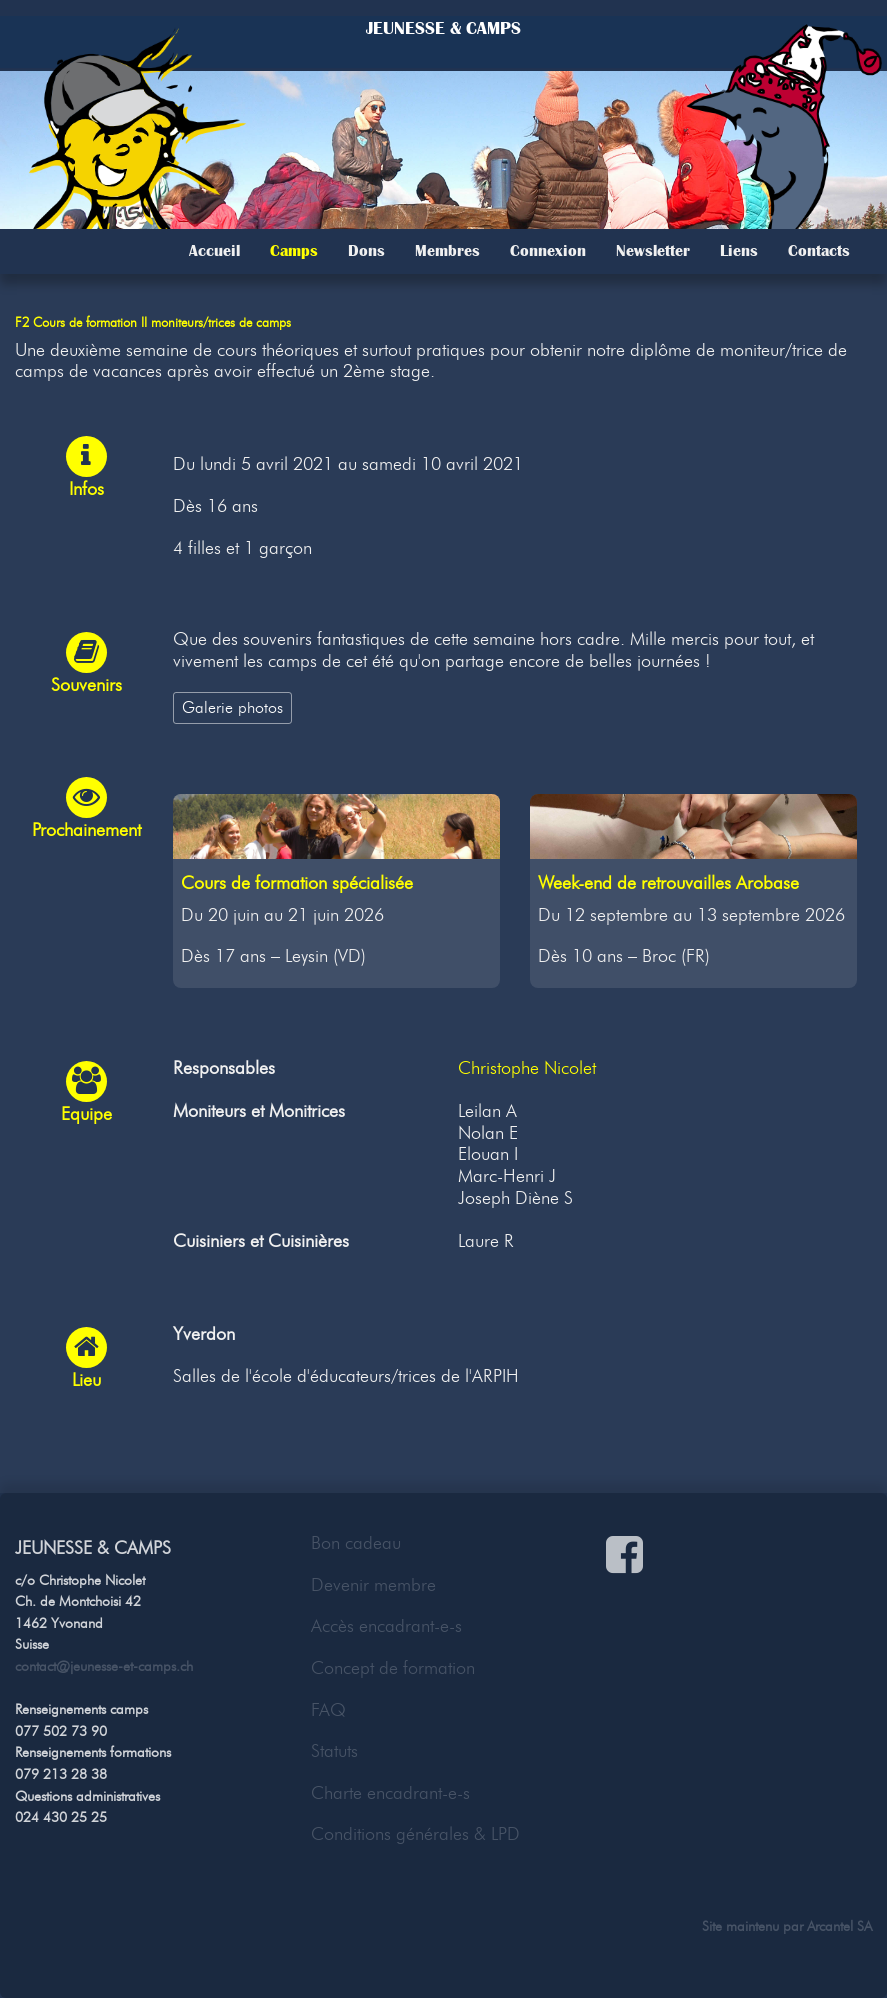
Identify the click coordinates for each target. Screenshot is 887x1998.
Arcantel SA (839, 1926)
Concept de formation (393, 1668)
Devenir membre (373, 1585)
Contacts (819, 251)
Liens (739, 251)
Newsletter (653, 251)
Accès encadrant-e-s (386, 1626)
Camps (294, 251)
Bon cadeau (356, 1543)
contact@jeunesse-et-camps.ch (104, 1666)
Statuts (334, 1751)
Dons (366, 251)
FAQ (328, 1710)
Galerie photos (232, 707)
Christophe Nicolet (527, 1068)
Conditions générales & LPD (415, 1834)
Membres (447, 251)
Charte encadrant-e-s (390, 1793)
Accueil (214, 251)
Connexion (548, 251)
